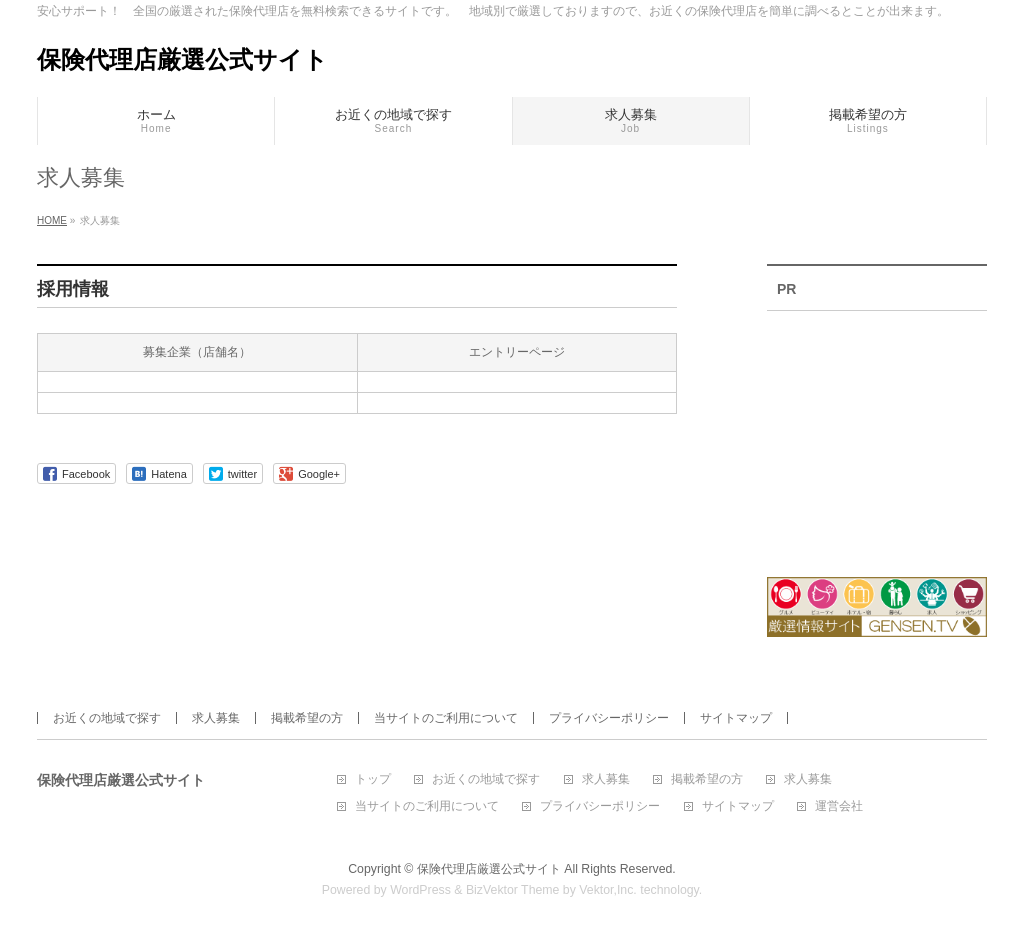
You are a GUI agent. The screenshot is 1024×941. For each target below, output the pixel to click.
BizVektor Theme (513, 890)
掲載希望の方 (307, 718)
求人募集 (216, 718)
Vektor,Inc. (608, 890)
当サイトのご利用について (446, 718)
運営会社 (839, 806)
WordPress (420, 890)
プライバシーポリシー (609, 718)
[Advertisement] (877, 431)
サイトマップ (736, 718)
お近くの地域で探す (107, 718)
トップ (373, 779)
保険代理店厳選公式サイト (182, 59)
